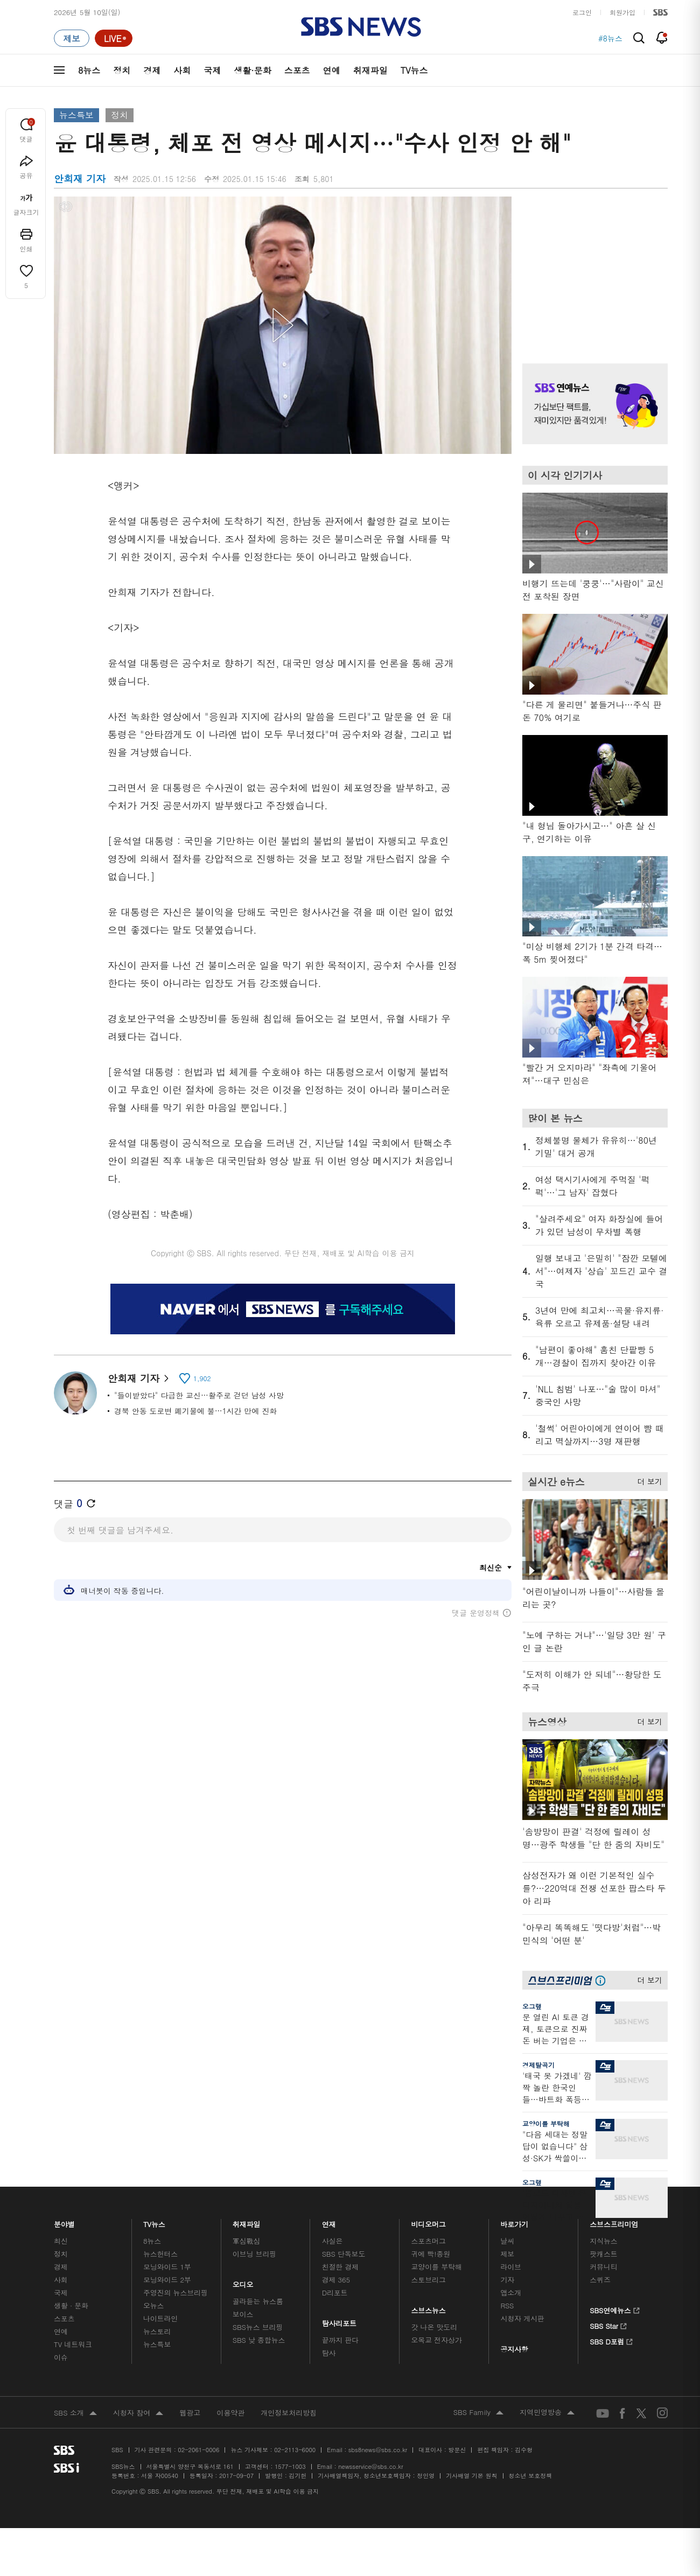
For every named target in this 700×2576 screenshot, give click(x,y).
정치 (121, 70)
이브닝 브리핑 (254, 2254)
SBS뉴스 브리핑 (258, 2327)
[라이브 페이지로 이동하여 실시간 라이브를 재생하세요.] (113, 38)
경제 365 (336, 2279)
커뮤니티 (603, 2267)
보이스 (243, 2314)
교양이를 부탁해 (546, 2123)
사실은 (332, 2241)
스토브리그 (428, 2279)
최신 (61, 2241)
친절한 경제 (340, 2267)
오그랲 (532, 2006)
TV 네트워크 (73, 2344)
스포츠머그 (428, 2241)
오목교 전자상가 (436, 2340)
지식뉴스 (603, 2241)
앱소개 (510, 2292)
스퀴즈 (600, 2279)
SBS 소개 (75, 2413)
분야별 (64, 2221)
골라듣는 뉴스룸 (258, 2301)
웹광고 (189, 2412)
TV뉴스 (414, 70)
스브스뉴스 (428, 2307)
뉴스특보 (76, 115)
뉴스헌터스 (160, 2254)
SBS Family (478, 2413)
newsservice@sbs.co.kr (370, 2466)
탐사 (329, 2353)
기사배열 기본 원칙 (471, 2476)
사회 (182, 70)
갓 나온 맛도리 (434, 2327)
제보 (507, 2254)
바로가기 (514, 2221)
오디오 (243, 2282)
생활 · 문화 (71, 2305)
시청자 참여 (138, 2413)
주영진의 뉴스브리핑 (175, 2292)
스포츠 (297, 70)
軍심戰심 (246, 2241)
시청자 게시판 (522, 2318)
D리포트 (335, 2292)
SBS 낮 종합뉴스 (259, 2340)
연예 (331, 70)
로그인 (582, 12)
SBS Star (608, 2325)
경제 (151, 70)
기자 (507, 2279)
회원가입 (622, 12)
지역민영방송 (547, 2413)
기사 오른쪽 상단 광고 (592, 267)
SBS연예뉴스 (615, 2309)
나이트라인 (160, 2318)
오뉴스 (153, 2305)
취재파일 (370, 70)
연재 (329, 2221)
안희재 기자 (138, 1378)
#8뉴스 (610, 38)
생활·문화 (252, 70)
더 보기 (647, 1479)
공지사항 (514, 2349)
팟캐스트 (603, 2254)
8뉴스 (89, 70)
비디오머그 (428, 2221)
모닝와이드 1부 (167, 2267)
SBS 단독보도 (344, 2254)
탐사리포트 (339, 2320)
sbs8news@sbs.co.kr (377, 2450)
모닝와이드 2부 (167, 2279)
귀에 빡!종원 (431, 2254)
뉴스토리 (157, 2331)
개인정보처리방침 (289, 2412)
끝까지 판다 (340, 2340)
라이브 (510, 2267)
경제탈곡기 (538, 2064)
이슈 (61, 2357)
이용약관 (230, 2412)
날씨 (507, 2241)
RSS (507, 2305)
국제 (212, 70)
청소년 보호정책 (530, 2476)
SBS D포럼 (611, 2340)
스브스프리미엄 (614, 2221)
